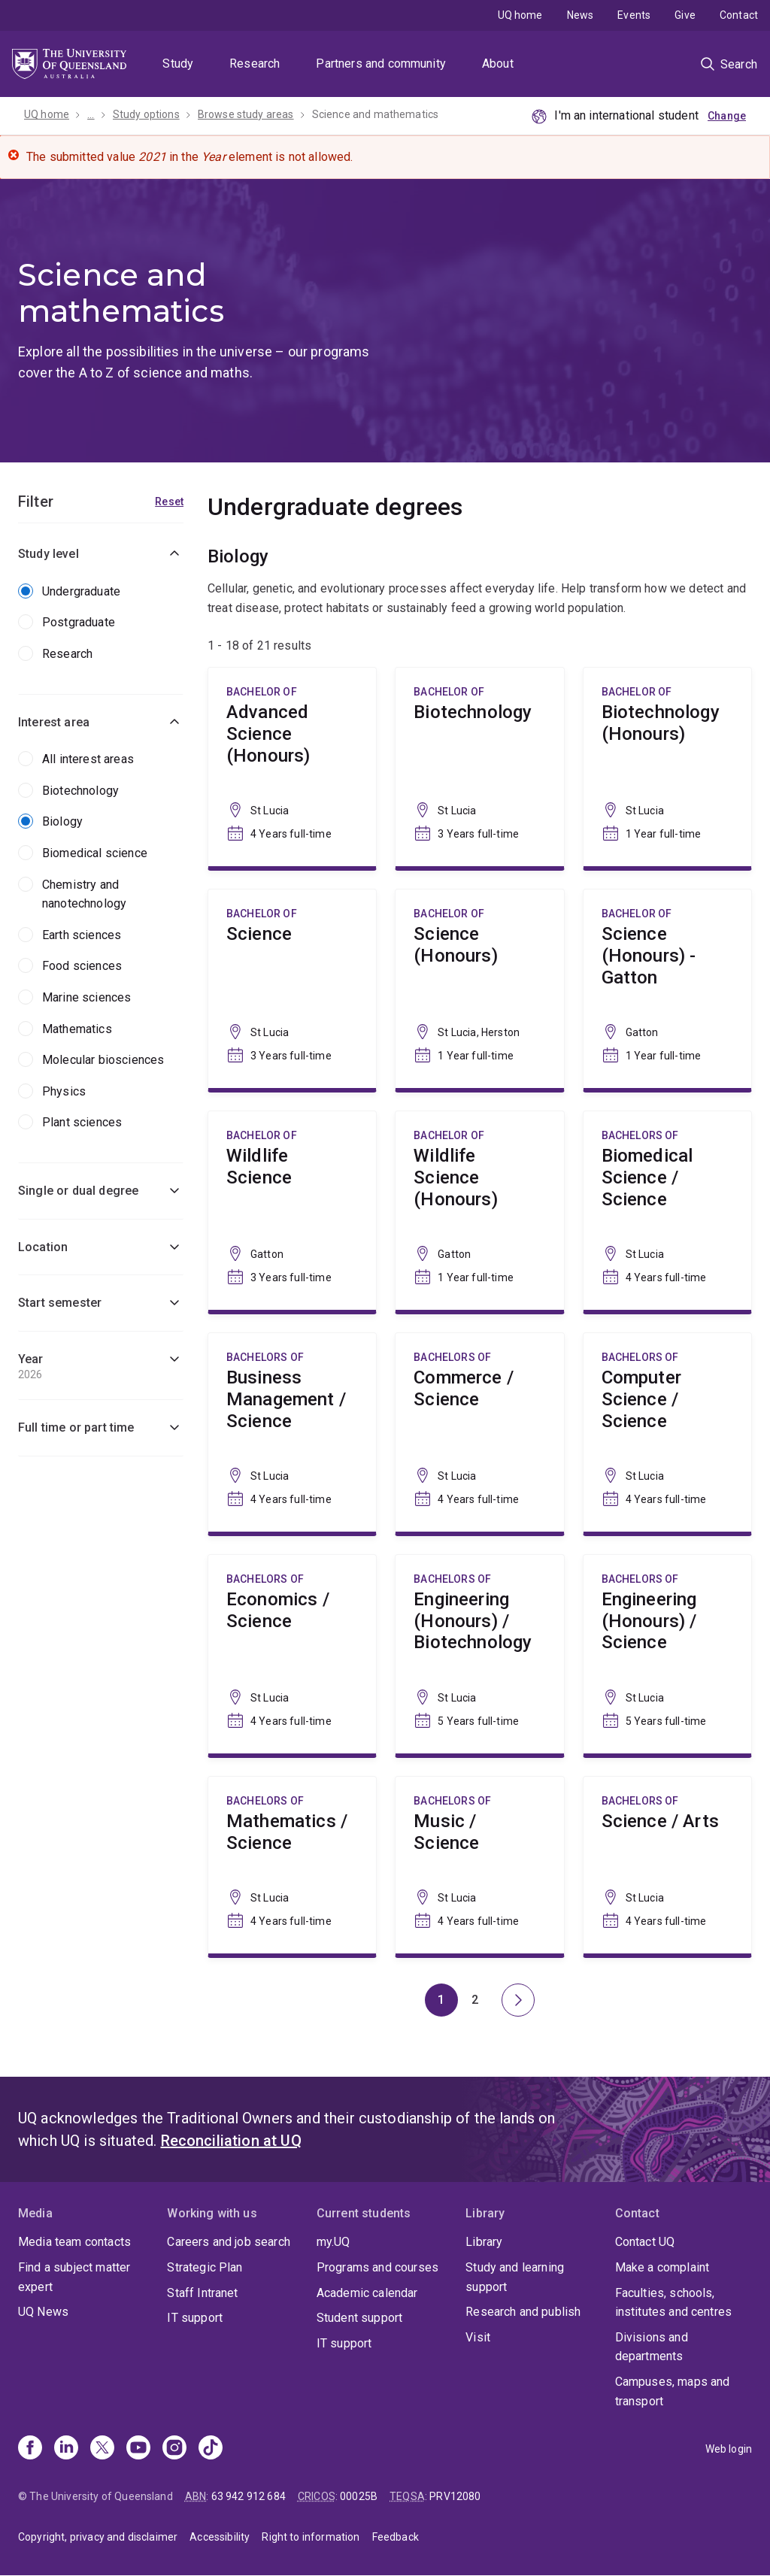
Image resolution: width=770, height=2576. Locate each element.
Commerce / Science (479, 1432)
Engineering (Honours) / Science (667, 1654)
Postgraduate (78, 622)
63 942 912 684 (248, 2496)
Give (685, 15)
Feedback (395, 2537)
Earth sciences (81, 935)
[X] (102, 2448)
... (90, 114)
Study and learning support (514, 2277)
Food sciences (82, 966)
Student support (359, 2318)
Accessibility (219, 2537)
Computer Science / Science (667, 1432)
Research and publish (523, 2312)
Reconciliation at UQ (231, 2141)
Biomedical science (94, 853)
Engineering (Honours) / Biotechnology (479, 1654)
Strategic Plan (204, 2267)
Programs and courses (377, 2267)
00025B (358, 2496)
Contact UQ (645, 2242)
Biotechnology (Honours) (667, 767)
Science (292, 988)
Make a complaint (662, 2267)
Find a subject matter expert (74, 2277)
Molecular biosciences (103, 1060)
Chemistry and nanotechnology (84, 894)
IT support (195, 2318)
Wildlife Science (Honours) (479, 1210)
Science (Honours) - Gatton (667, 988)
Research (254, 63)
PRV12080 (454, 2496)
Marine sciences (86, 997)
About (498, 63)
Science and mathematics (375, 114)
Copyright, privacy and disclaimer (97, 2537)
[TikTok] (211, 2448)
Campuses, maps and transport (672, 2391)
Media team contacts (74, 2242)
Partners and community (381, 63)
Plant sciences (82, 1122)
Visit (477, 2337)
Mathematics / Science (292, 1865)
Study (177, 63)
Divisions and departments (651, 2347)
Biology (62, 821)
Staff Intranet (202, 2293)
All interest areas (88, 759)
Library (483, 2242)
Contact (739, 15)
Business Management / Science (292, 1432)
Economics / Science (292, 1654)
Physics (64, 1091)
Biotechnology (80, 790)
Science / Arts (667, 1865)
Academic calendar (367, 2293)
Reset (169, 502)
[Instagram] (174, 2448)
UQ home (520, 15)
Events (633, 15)
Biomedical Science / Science (667, 1210)
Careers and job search (228, 2242)
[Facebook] (30, 2448)
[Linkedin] (66, 2448)
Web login (728, 2449)
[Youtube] (138, 2448)
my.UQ (333, 2242)
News (580, 15)
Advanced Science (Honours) (292, 767)
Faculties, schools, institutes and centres (673, 2303)
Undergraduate (81, 591)
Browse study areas (246, 114)
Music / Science (479, 1865)
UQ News (43, 2312)
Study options (146, 114)
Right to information (310, 2537)
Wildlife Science (292, 1210)
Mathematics (77, 1029)
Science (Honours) (479, 988)
